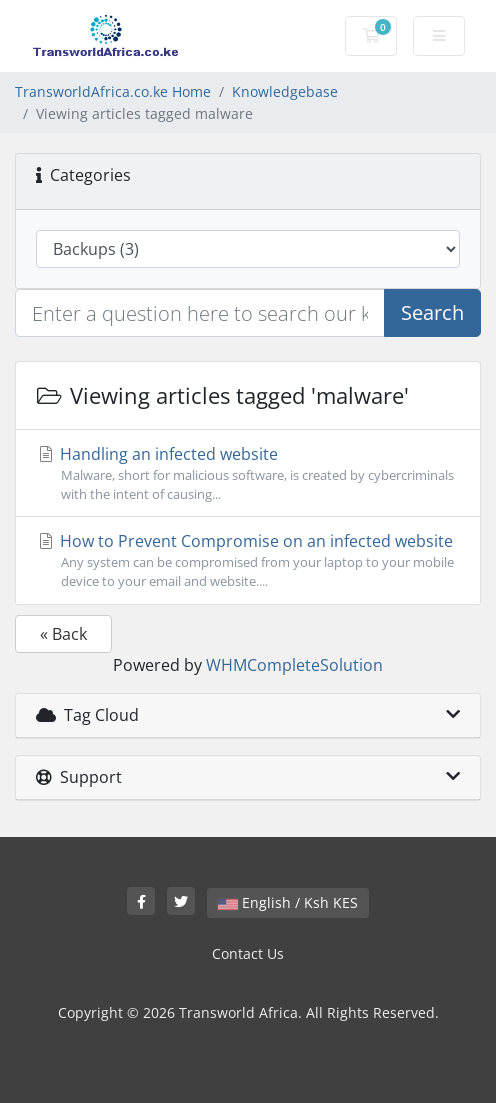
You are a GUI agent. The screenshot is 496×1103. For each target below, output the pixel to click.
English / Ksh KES (288, 902)
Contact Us (248, 953)
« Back (63, 634)
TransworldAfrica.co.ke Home (113, 91)
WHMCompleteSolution (294, 665)
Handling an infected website (248, 473)
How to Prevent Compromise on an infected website (248, 560)
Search (432, 312)
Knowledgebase (285, 91)
